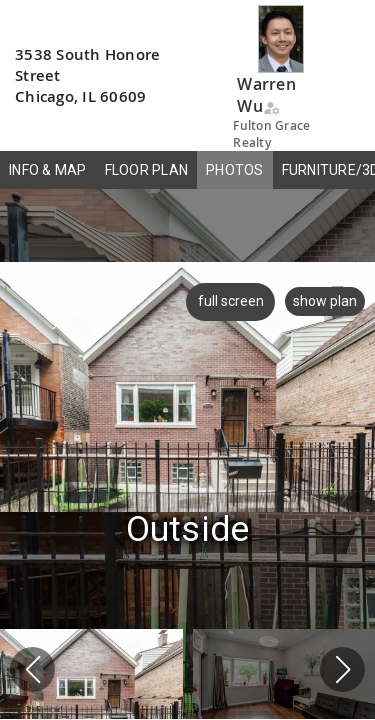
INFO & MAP (48, 170)
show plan (325, 301)
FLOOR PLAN (147, 170)
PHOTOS (235, 170)
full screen (228, 301)
